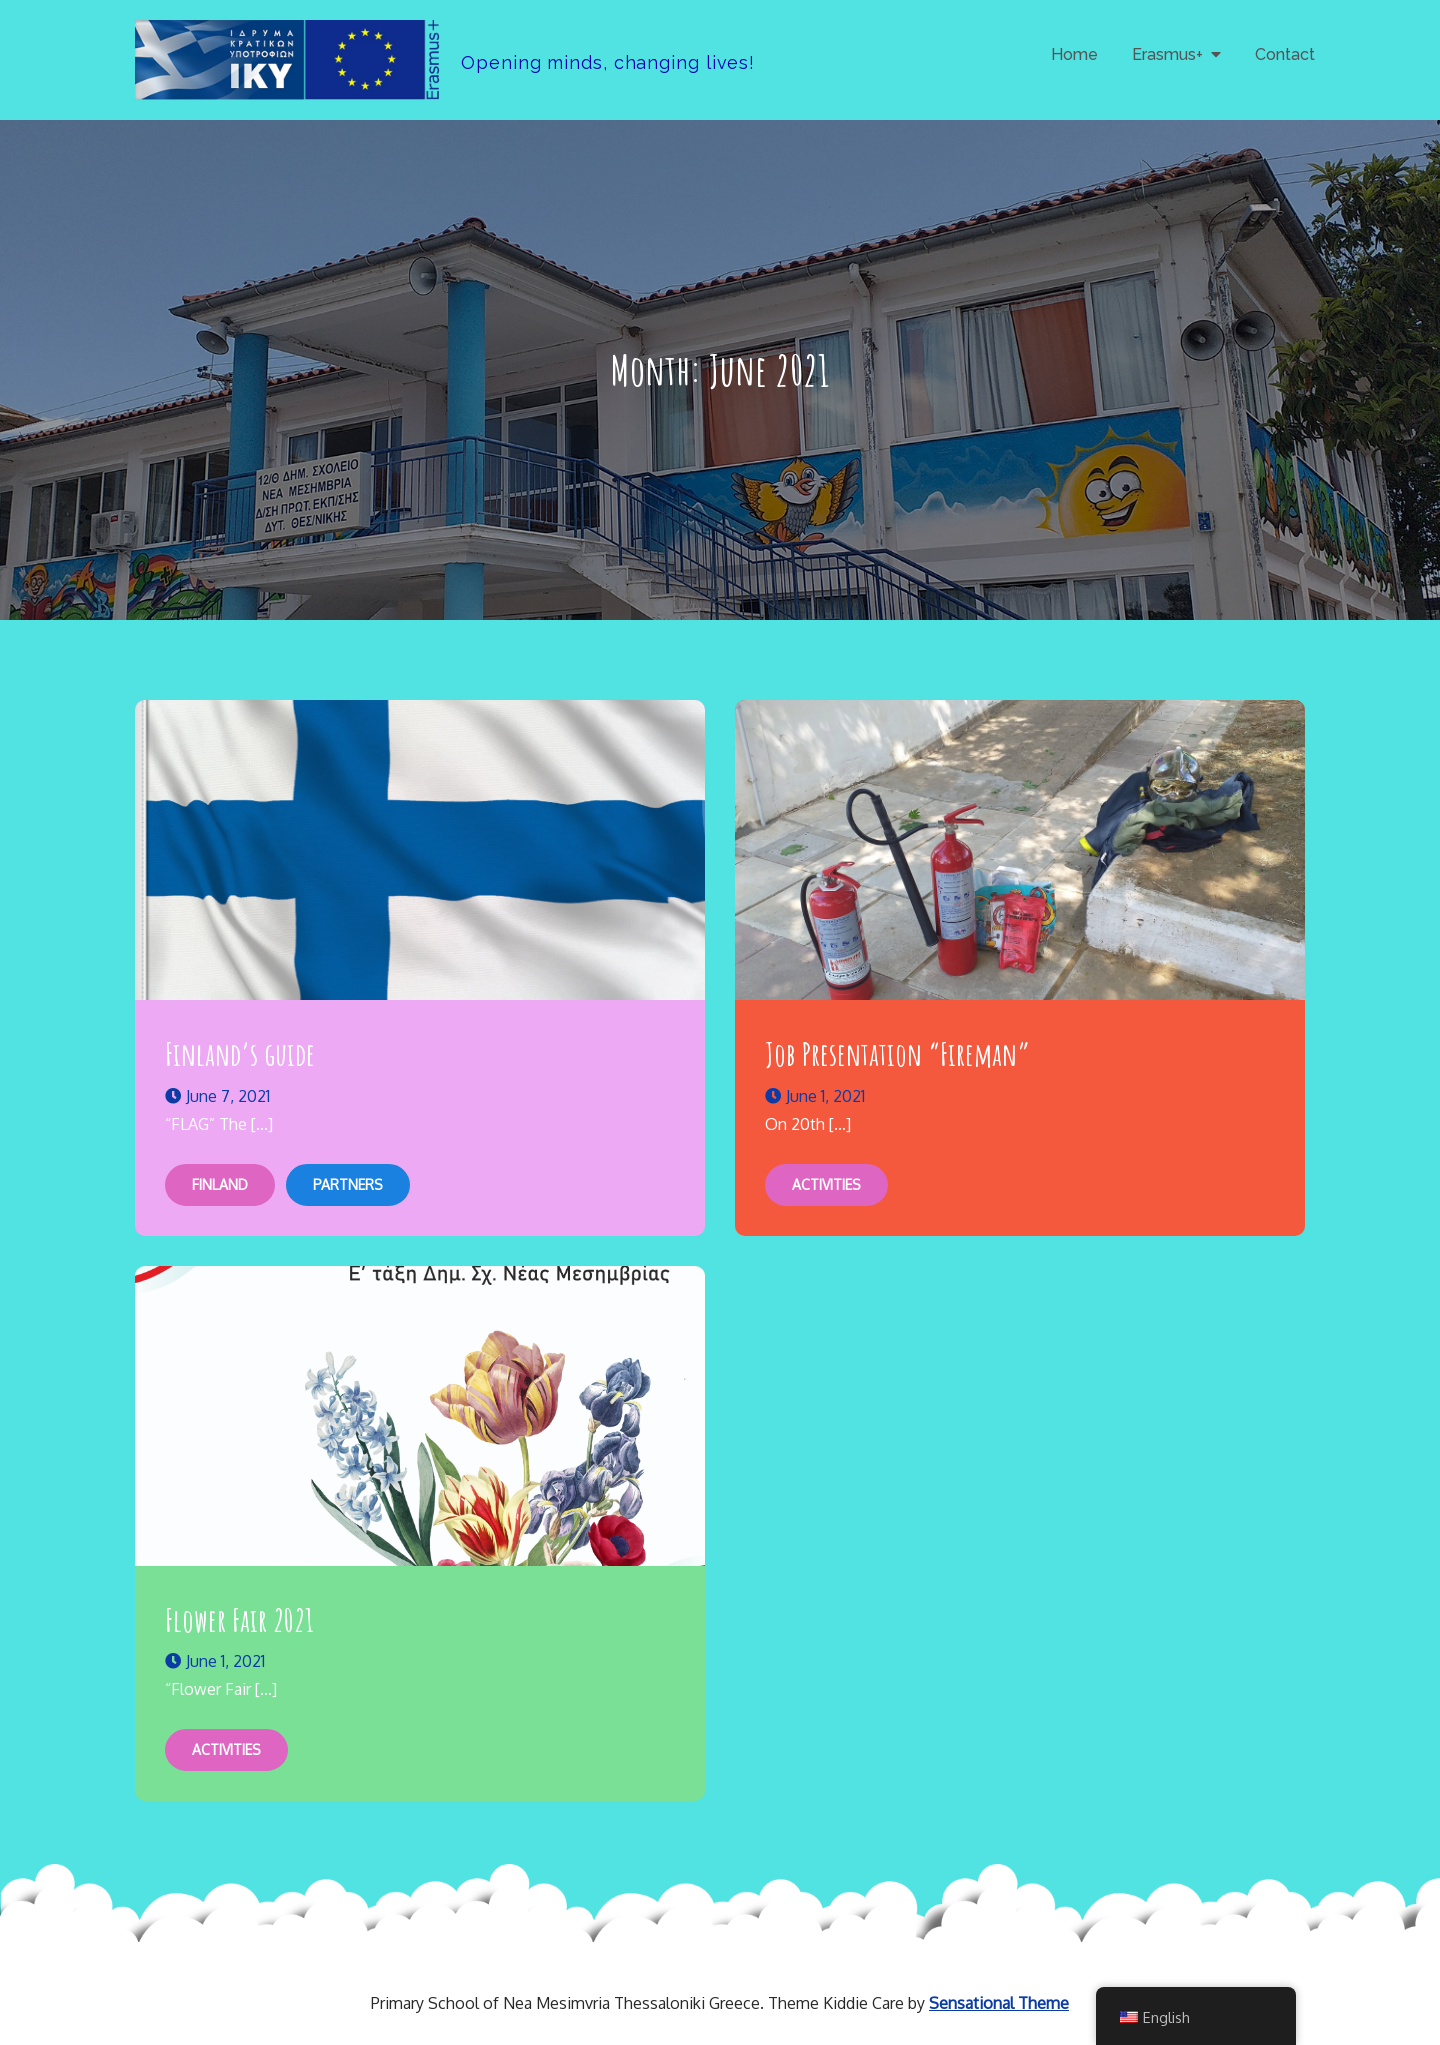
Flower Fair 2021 (239, 1619)
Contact (1285, 54)
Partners (348, 1184)
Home (1074, 54)
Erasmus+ (1167, 54)
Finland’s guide (240, 1053)
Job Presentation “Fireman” (897, 1053)
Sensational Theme (999, 2003)
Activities (826, 1184)
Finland (220, 1184)
